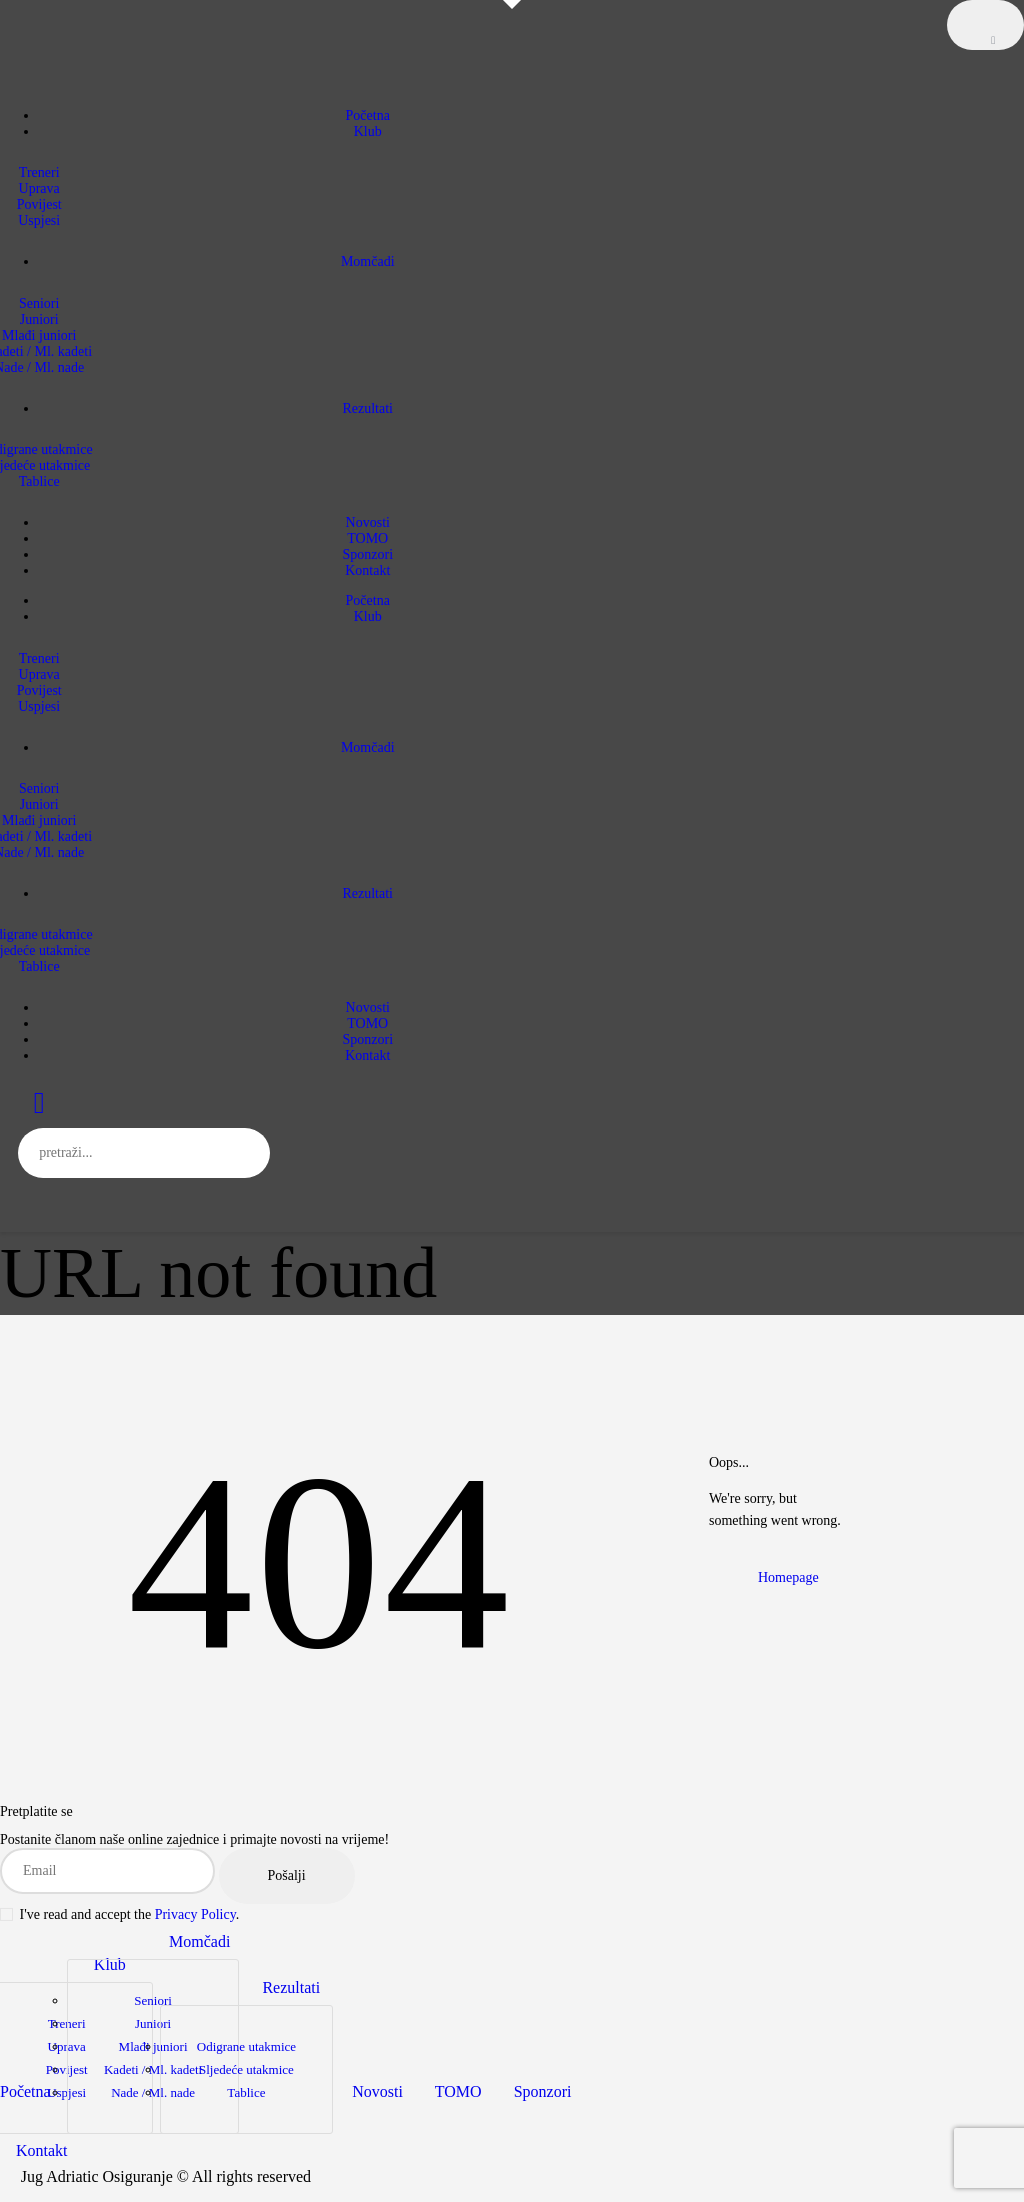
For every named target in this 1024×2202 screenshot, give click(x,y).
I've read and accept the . (119, 1914)
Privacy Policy (195, 1914)
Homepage (788, 1577)
